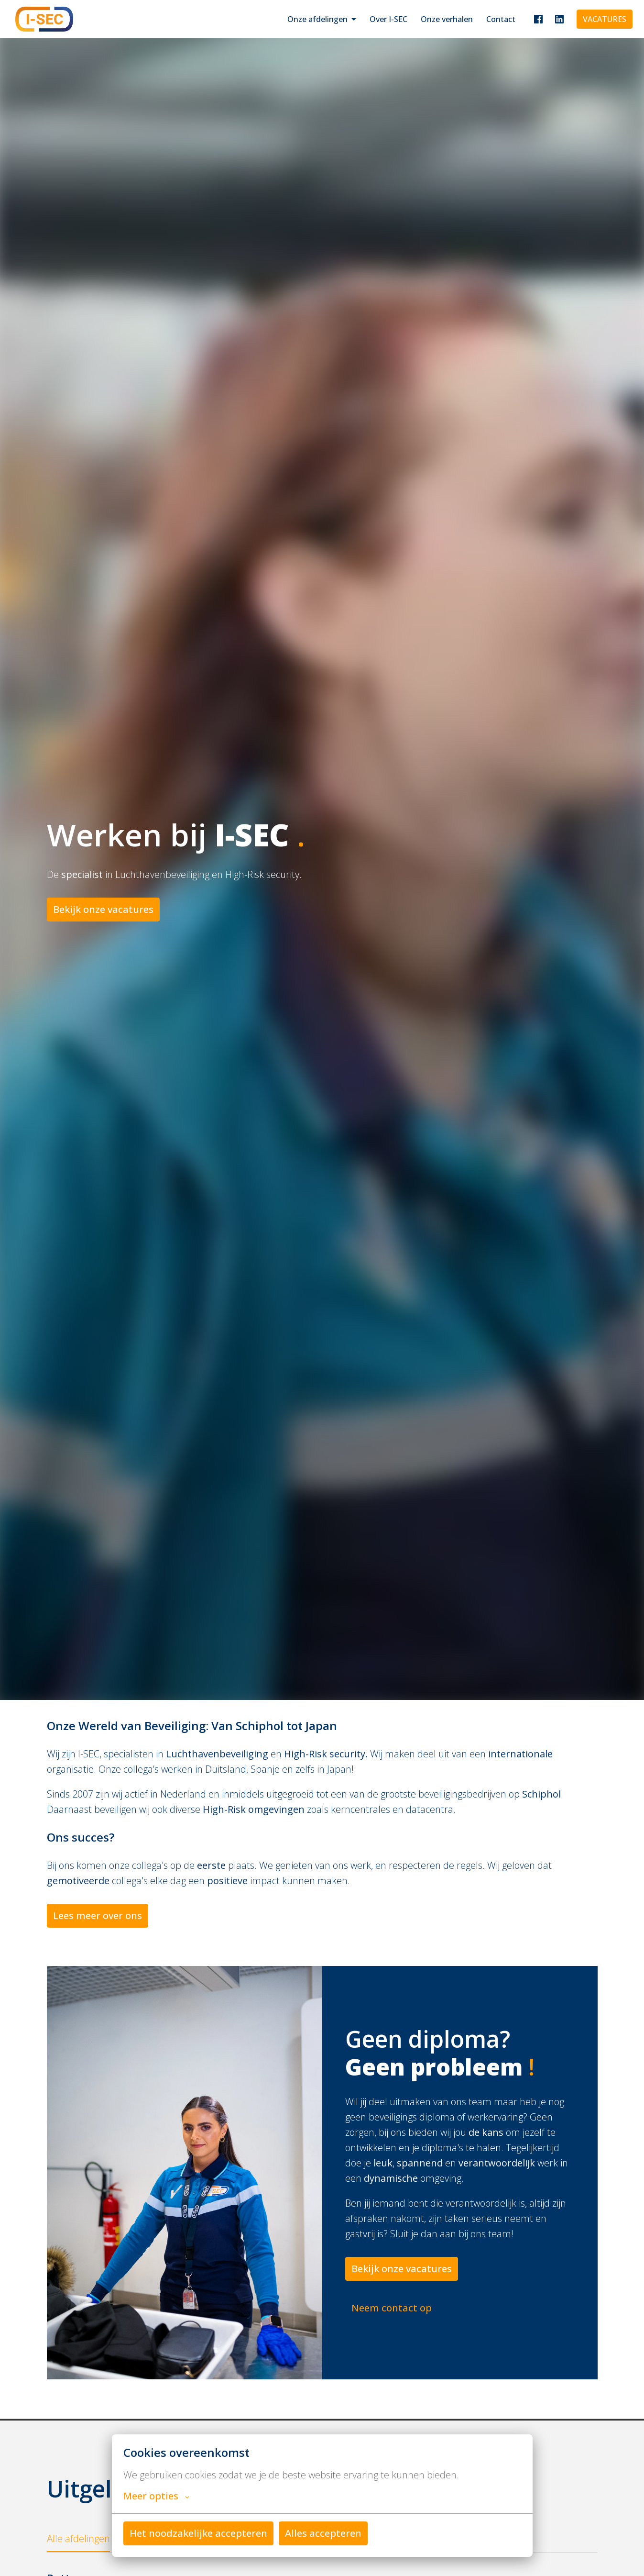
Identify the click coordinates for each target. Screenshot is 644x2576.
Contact (500, 19)
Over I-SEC (388, 19)
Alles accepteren (323, 2533)
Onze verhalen (447, 19)
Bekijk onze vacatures (103, 909)
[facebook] (538, 19)
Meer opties (156, 2496)
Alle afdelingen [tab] (78, 2538)
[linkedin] (559, 19)
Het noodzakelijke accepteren (198, 2533)
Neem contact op (391, 2307)
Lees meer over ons (97, 1915)
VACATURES (604, 19)
